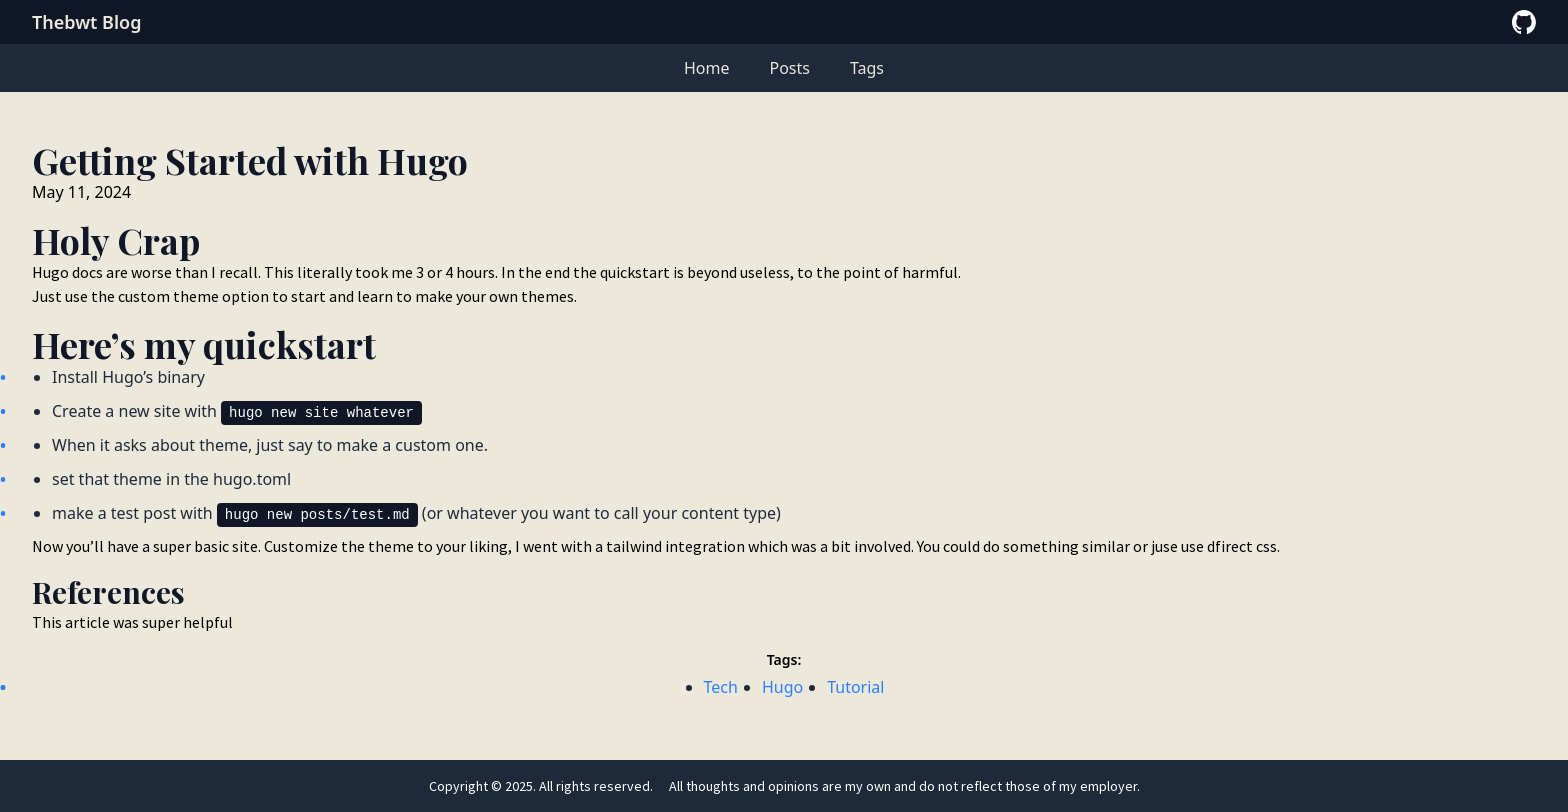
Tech (721, 687)
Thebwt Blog (86, 22)
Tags (867, 68)
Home (707, 68)
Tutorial (855, 687)
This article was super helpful (132, 622)
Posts (789, 68)
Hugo (782, 687)
